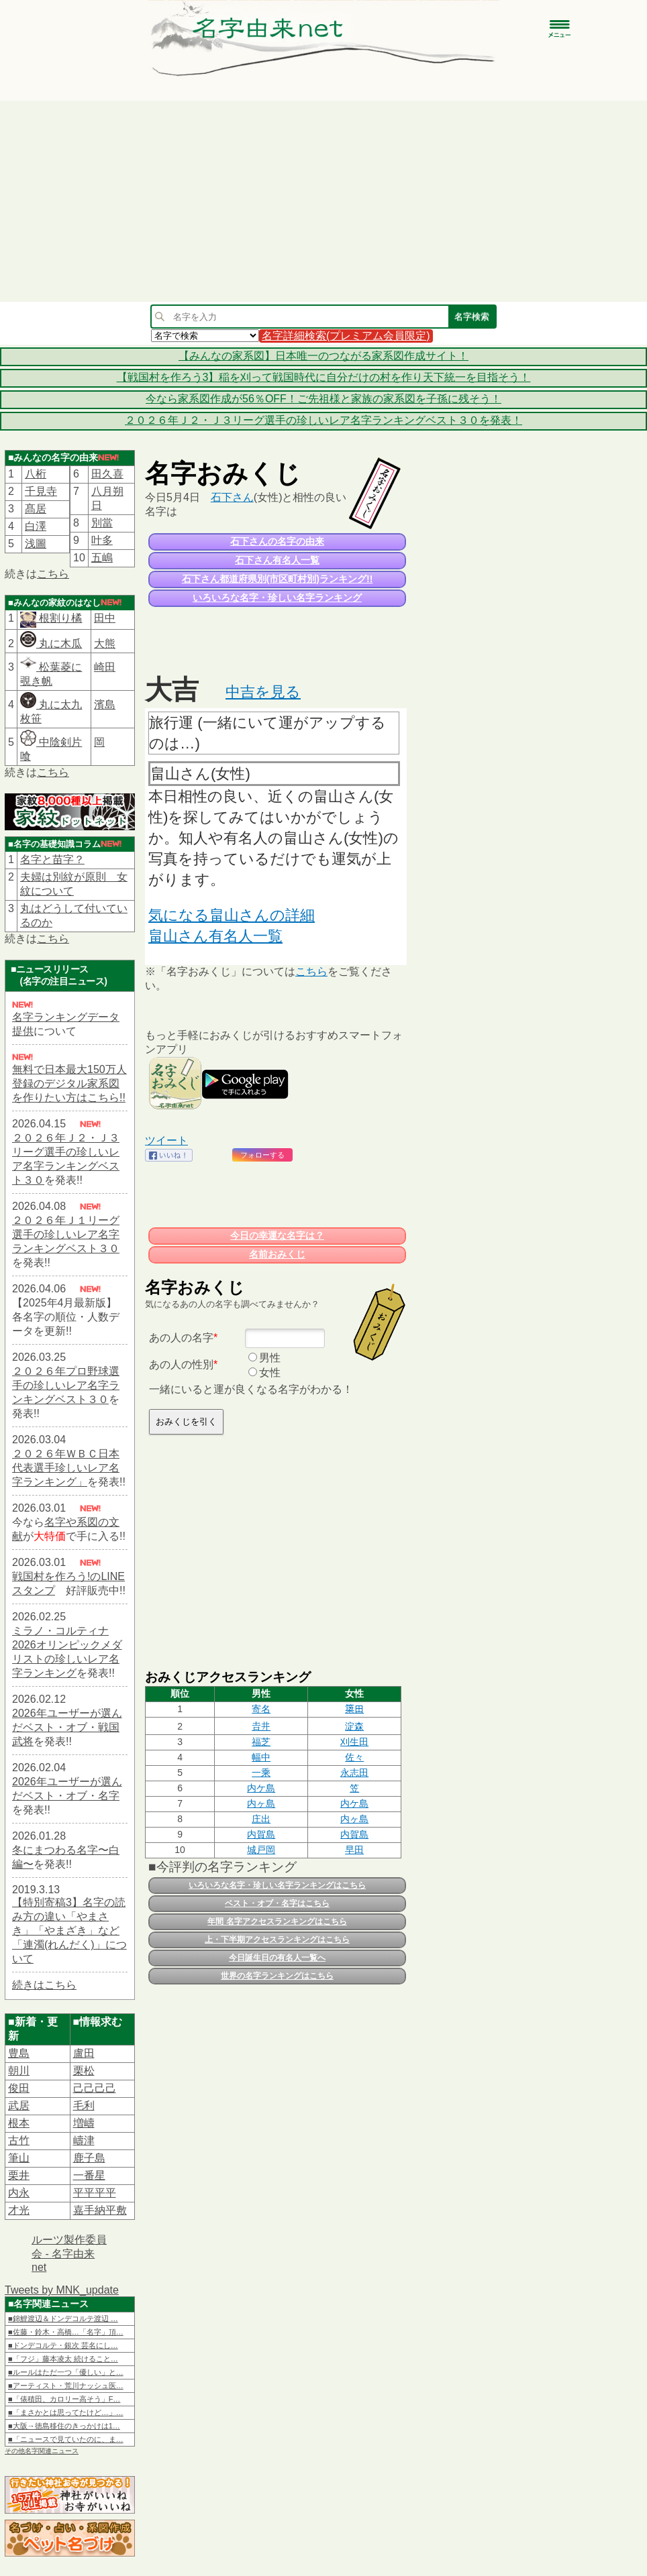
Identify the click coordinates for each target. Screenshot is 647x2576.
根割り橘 (59, 618)
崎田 (104, 667)
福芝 (261, 1741)
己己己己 (94, 2088)
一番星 (89, 2175)
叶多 (102, 540)
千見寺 (41, 491)
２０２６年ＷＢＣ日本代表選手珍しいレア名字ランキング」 (65, 1468)
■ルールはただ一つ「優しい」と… (65, 2372)
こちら (53, 573)
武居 (19, 2105)
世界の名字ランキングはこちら (277, 1975)
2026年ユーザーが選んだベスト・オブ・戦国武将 (67, 1727)
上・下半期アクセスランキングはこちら (277, 1939)
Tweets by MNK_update (62, 2290)
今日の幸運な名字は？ (277, 1235)
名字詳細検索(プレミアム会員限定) (346, 335)
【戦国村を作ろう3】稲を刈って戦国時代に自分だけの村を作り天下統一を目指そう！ (324, 377)
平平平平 (94, 2192)
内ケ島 (261, 1788)
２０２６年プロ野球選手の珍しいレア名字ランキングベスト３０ (65, 1385)
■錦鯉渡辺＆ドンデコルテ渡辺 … (63, 2318)
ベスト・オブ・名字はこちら (277, 1903)
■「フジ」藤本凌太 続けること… (63, 2359)
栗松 (84, 2070)
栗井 (19, 2175)
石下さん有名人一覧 (277, 560)
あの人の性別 (181, 1364)
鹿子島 (89, 2158)
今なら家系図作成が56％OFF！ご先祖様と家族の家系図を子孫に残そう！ (323, 398)
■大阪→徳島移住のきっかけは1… (64, 2426)
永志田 (354, 1772)
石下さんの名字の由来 (277, 541)
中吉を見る (263, 691)
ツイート (166, 1140)
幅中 (261, 1757)
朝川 (19, 2070)
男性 (270, 1357)
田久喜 (107, 474)
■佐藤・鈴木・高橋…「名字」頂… (65, 2332)
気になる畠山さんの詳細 (231, 915)
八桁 (35, 474)
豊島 (19, 2053)
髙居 (35, 508)
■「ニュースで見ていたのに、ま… (65, 2439)
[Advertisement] (324, 201)
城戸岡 (261, 1849)
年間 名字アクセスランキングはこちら (276, 1921)
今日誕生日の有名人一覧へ (277, 1957)
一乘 (261, 1772)
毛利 (84, 2105)
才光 (19, 2210)
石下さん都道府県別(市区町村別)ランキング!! (277, 578)
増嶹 (84, 2123)
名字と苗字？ (52, 859)
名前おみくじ (277, 1254)
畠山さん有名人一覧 (215, 936)
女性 (270, 1372)
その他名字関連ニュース (42, 2451)
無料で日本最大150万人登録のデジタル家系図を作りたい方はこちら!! (69, 1083)
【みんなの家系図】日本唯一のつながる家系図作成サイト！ (323, 355)
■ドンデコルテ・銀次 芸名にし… (63, 2345)
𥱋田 (354, 1708)
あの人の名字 (181, 1337)
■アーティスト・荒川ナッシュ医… (65, 2386)
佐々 (354, 1757)
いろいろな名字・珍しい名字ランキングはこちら (277, 1885)
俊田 (19, 2088)
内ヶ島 (261, 1803)
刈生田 (354, 1741)
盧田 (84, 2053)
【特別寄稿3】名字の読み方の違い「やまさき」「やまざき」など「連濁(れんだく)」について (69, 1930)
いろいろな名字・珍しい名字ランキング (277, 597)
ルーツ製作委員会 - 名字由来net (69, 2253)
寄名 (261, 1708)
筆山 (19, 2158)
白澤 (35, 526)
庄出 (261, 1818)
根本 (19, 2123)
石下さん (232, 497)
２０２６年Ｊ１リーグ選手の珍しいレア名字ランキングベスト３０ (65, 1234)
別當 (102, 522)
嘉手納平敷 (100, 2210)
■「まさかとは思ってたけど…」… (65, 2412)
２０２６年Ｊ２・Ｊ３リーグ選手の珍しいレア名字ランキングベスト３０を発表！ (323, 420)
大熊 (104, 643)
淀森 (354, 1726)
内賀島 (261, 1834)
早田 (354, 1849)
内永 (19, 2192)
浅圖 (35, 543)
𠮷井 (261, 1726)
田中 (104, 618)
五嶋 (102, 557)
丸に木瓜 (51, 643)
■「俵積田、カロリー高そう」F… (64, 2399)
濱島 (104, 704)
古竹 (19, 2140)
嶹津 (84, 2140)
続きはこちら (44, 1985)
